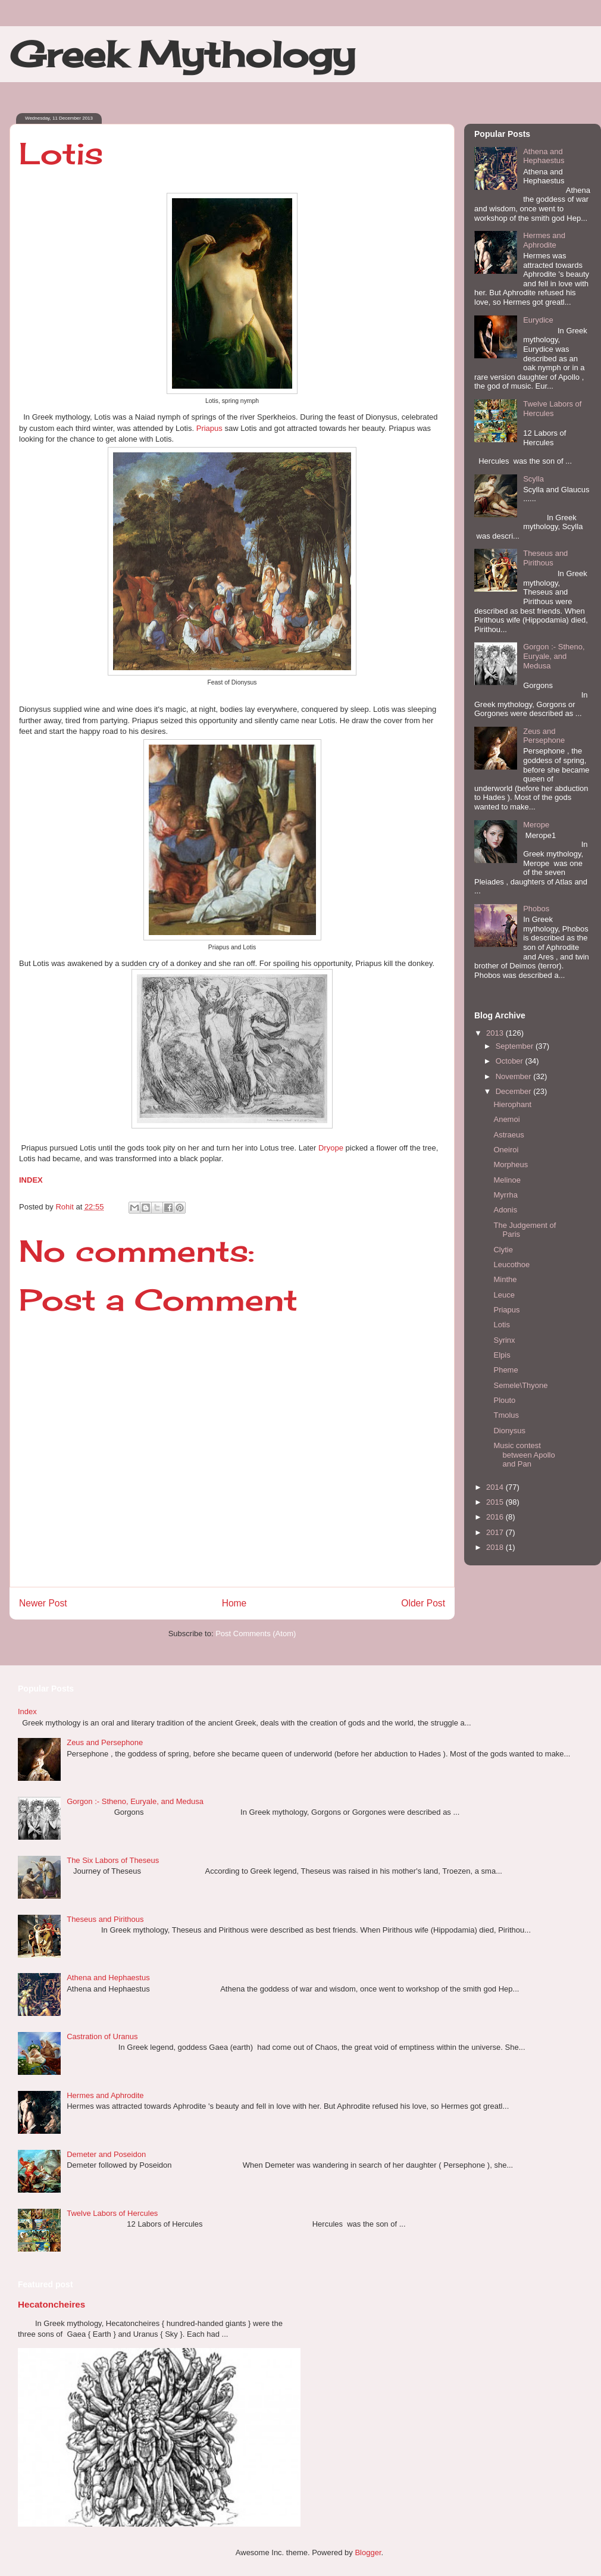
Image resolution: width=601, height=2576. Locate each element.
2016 (496, 1516)
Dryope (332, 1147)
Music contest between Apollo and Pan (524, 1454)
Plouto (504, 1400)
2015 (496, 1502)
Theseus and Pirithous (545, 558)
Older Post (423, 1603)
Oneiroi (505, 1149)
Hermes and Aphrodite (544, 240)
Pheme (505, 1369)
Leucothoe (511, 1264)
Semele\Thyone (520, 1385)
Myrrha (505, 1194)
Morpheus (510, 1164)
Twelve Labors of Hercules (552, 408)
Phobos (536, 908)
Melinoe (507, 1180)
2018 (496, 1547)
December (515, 1091)
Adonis (505, 1209)
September (516, 1046)
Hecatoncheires (51, 2304)
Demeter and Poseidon (106, 2154)
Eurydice (538, 319)
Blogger (368, 2552)
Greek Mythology (182, 54)
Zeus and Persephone (544, 736)
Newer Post (43, 1603)
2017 (496, 1532)
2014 (496, 1487)
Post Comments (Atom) (255, 1633)
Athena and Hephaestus (543, 156)
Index (27, 1711)
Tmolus (506, 1415)
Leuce (503, 1294)
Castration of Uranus (102, 2036)
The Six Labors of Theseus (113, 1860)
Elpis (501, 1354)
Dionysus (509, 1430)
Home (234, 1603)
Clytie (503, 1249)
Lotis (501, 1324)
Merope (536, 824)
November (515, 1076)
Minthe (505, 1279)
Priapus (209, 428)
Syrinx (504, 1340)
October (510, 1060)
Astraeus (508, 1134)
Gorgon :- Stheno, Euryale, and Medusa (553, 656)
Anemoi (506, 1119)
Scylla (533, 478)
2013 (496, 1032)
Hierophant (512, 1104)
